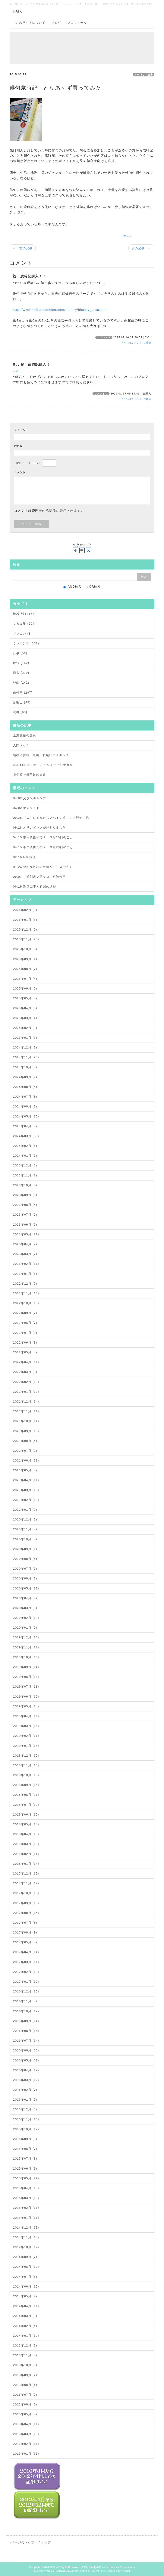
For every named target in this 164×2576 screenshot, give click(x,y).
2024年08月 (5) (25, 1087)
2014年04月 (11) (26, 2306)
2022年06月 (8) (25, 1342)
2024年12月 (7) (25, 1047)
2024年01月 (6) (25, 1155)
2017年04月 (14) (26, 1952)
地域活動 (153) (24, 613)
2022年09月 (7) (25, 1313)
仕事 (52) (20, 653)
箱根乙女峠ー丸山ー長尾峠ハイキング (41, 755)
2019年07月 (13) (26, 1686)
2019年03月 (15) (26, 1726)
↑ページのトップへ (24, 2542)
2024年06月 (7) (25, 1106)
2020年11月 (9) (25, 1529)
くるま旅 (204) (24, 623)
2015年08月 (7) (25, 2148)
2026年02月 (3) (25, 910)
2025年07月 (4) (25, 978)
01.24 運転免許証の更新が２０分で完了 (42, 867)
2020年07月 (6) (25, 1568)
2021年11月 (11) (26, 1411)
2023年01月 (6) (25, 1273)
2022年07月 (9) (25, 1332)
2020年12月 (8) (25, 1519)
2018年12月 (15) (26, 1755)
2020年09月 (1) (25, 1549)
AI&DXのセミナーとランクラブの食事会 (43, 765)
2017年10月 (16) (26, 1893)
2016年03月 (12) (26, 2080)
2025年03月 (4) (25, 1018)
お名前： (20, 446)
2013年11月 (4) (25, 2355)
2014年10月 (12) (26, 2247)
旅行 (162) (21, 663)
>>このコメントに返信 (136, 342)
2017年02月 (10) (26, 1972)
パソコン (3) (22, 633)
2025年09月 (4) (25, 959)
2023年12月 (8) (25, 1165)
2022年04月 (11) (26, 1362)
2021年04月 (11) (26, 1480)
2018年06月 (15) (26, 1814)
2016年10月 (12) (26, 2011)
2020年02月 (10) (26, 1617)
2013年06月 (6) (25, 2404)
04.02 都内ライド (26, 808)
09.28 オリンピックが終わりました (39, 827)
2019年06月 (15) (26, 1696)
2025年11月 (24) (26, 939)
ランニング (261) (26, 643)
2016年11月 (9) (25, 2001)
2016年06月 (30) (26, 2050)
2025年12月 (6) (25, 929)
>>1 (16, 371)
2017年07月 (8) (25, 1922)
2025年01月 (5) (25, 1037)
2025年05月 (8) (25, 998)
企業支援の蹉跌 (24, 735)
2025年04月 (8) (25, 1008)
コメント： (21, 472)
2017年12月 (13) (26, 1873)
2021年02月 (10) (26, 1500)
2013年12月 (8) (25, 2345)
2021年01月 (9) (25, 1509)
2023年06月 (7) (25, 1224)
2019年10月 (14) (26, 1657)
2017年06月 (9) (25, 1932)
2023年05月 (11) (26, 1234)
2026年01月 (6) (25, 919)
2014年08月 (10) (26, 2266)
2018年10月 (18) (26, 1775)
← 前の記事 (22, 248)
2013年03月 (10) (26, 2434)
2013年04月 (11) (26, 2424)
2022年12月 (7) (25, 1283)
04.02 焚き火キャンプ (29, 798)
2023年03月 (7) (25, 1254)
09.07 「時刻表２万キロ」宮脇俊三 (39, 876)
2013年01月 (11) (26, 2453)
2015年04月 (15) (26, 2188)
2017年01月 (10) (26, 1981)
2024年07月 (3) (25, 1096)
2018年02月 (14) (26, 1854)
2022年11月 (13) (26, 1293)
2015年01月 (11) (26, 2217)
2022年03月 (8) (25, 1372)
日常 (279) (21, 672)
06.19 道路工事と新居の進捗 (34, 886)
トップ (46, 2542)
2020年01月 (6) (25, 1627)
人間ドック (21, 745)
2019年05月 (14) (26, 1706)
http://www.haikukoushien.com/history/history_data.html (60, 309)
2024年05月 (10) (26, 1116)
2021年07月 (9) (25, 1450)
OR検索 (93, 586)
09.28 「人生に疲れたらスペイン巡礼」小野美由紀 (51, 817)
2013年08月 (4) (25, 2385)
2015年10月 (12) (26, 2129)
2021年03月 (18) (26, 1490)
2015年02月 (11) (26, 2207)
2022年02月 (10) (26, 1382)
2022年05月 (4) (25, 1352)
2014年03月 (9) (25, 2316)
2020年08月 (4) (25, 1559)
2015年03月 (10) (26, 2198)
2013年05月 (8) (25, 2414)
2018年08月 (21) (26, 1794)
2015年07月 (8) (25, 2158)
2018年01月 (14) (26, 1863)
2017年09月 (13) (26, 1903)
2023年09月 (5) (25, 1195)
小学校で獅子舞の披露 (29, 774)
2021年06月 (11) (26, 1460)
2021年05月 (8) (25, 1470)
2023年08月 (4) (25, 1204)
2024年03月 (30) (26, 1136)
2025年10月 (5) (25, 949)
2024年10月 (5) (25, 1067)
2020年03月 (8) (25, 1608)
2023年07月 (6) (25, 1214)
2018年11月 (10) (26, 1765)
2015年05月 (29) (26, 2178)
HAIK (17, 11)
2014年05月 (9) (25, 2296)
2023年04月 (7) (25, 1244)
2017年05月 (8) (25, 1942)
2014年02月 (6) (25, 2326)
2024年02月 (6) (25, 1145)
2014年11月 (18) (26, 2237)
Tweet (127, 235)
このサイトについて (30, 22)
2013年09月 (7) (25, 2375)
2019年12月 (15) (26, 1637)
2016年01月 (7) (25, 2099)
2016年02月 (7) (25, 2089)
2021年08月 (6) (25, 1441)
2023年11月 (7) (25, 1175)
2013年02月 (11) (26, 2443)
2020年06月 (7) (25, 1578)
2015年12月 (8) (25, 2109)
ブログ (56, 22)
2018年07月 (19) (26, 1804)
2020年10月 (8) (25, 1539)
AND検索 (72, 586)
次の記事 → (141, 248)
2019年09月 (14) (26, 1667)
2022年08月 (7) (25, 1322)
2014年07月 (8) (25, 2276)
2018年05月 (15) (26, 1824)
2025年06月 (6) (25, 988)
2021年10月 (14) (26, 1421)
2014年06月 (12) (26, 2286)
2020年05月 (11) (26, 1588)
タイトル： (21, 429)
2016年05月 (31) (26, 2060)
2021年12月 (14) (26, 1401)
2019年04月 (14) (26, 1716)
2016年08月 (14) (26, 2030)
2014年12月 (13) (26, 2227)
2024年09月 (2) (25, 1077)
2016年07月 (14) (26, 2040)
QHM (127, 2571)
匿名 (53, 2567)
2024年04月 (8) (25, 1126)
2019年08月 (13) (26, 1676)
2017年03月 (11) (26, 1962)
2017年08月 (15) (26, 1913)
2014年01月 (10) (26, 2335)
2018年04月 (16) (26, 1834)
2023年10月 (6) (25, 1185)
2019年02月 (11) (26, 1735)
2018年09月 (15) (26, 1785)
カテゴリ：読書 (143, 74)
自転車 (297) (22, 692)
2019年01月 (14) (26, 1745)
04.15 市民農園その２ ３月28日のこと (43, 847)
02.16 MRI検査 (24, 857)
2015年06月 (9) (25, 2168)
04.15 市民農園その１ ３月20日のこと (43, 837)
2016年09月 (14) (26, 2021)
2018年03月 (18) (26, 1844)
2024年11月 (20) (26, 1057)
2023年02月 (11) (26, 1263)
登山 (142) (21, 682)
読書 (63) (20, 712)
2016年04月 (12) (26, 2070)
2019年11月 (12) (26, 1647)
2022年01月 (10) (26, 1391)
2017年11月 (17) (26, 1883)
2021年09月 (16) (26, 1431)
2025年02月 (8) (25, 1028)
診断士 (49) (22, 702)
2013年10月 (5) (25, 2365)
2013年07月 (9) (25, 2394)
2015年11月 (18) (26, 2119)
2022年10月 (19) (26, 1303)
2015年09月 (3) (25, 2139)
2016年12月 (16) (26, 1991)
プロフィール (77, 22)
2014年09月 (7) (25, 2257)
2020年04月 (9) (25, 1598)
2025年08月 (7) (25, 969)
